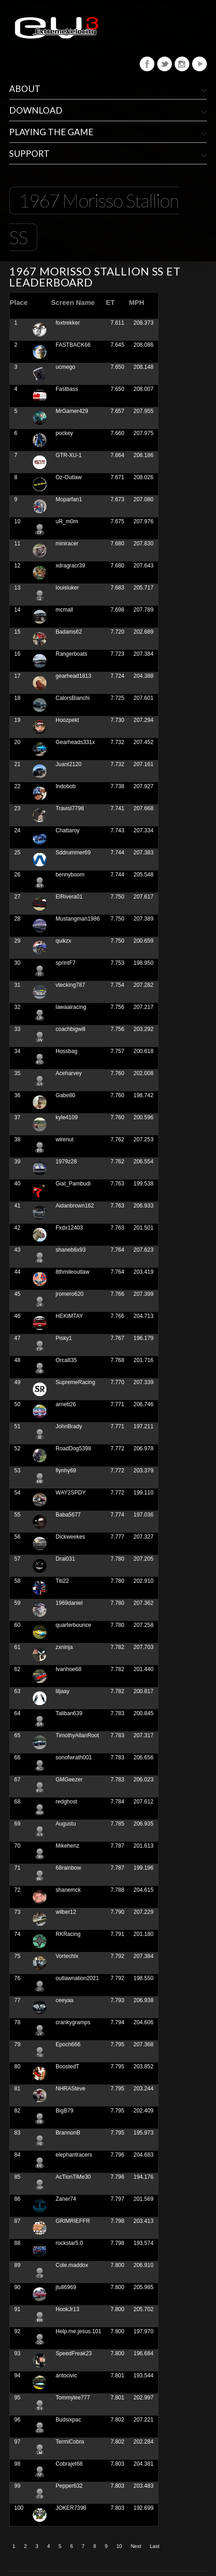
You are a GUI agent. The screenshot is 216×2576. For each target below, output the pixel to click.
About (24, 88)
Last (154, 2546)
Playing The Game (51, 131)
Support (29, 153)
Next (136, 2546)
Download (36, 110)
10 (119, 2546)
